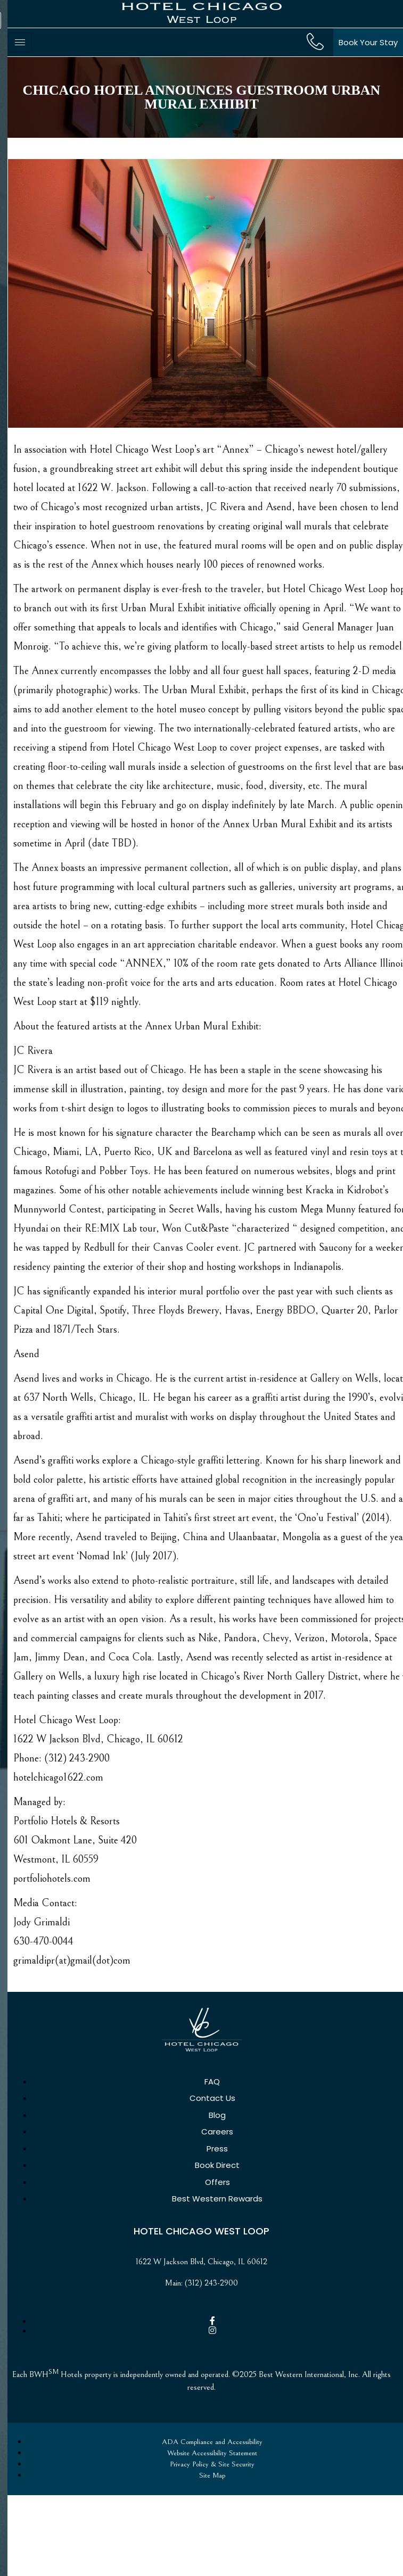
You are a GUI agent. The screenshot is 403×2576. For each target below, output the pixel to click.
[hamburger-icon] (20, 42)
